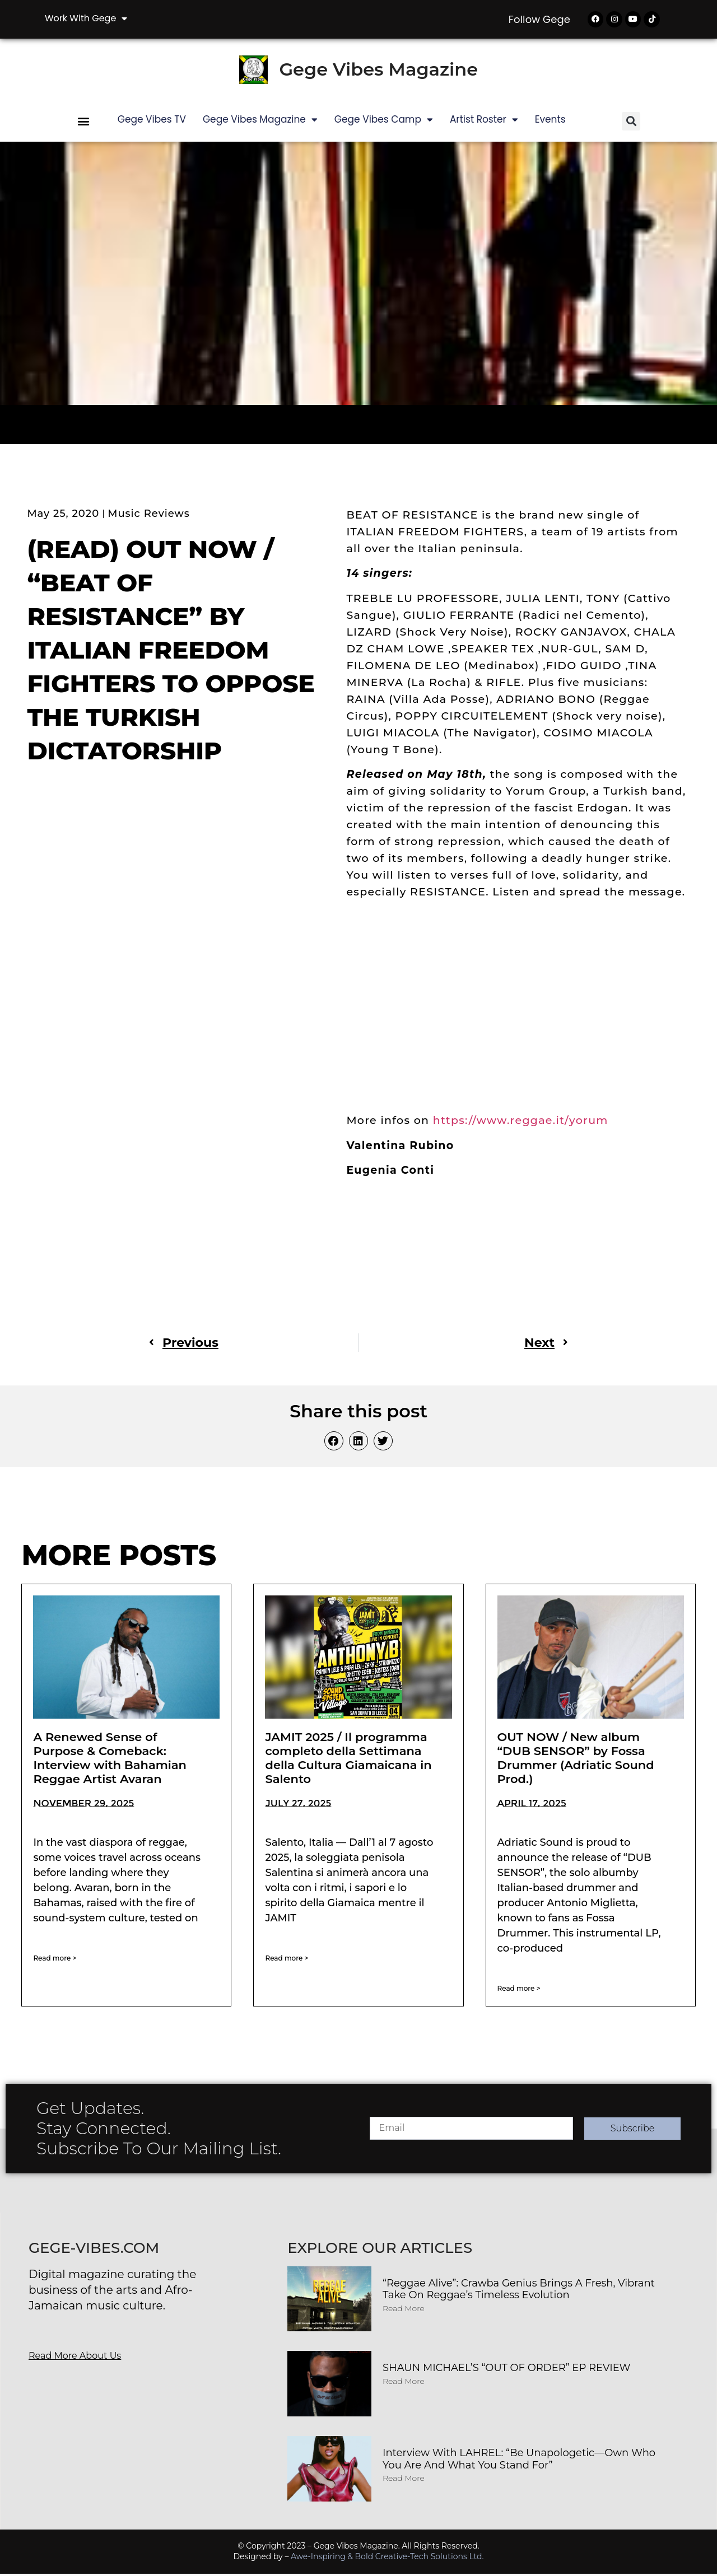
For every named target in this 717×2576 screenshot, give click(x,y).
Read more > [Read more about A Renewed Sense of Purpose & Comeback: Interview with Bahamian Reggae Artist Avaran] (54, 1960)
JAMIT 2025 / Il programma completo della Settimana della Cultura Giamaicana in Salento (348, 1760)
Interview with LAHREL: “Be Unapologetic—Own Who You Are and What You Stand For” (519, 2461)
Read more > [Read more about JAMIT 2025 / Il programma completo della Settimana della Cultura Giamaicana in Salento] (286, 1960)
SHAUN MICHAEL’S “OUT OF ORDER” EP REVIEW (507, 2370)
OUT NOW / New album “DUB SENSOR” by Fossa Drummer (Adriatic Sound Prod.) (575, 1760)
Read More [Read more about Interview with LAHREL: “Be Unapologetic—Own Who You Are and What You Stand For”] (404, 2480)
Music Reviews (148, 515)
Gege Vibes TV (152, 121)
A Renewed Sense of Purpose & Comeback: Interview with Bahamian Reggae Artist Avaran (110, 1760)
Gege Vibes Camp (383, 121)
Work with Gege (86, 18)
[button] (84, 123)
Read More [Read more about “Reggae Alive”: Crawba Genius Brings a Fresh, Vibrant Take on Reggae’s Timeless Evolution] (404, 2310)
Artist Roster (484, 121)
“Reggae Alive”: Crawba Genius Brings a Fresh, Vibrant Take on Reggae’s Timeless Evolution (519, 2291)
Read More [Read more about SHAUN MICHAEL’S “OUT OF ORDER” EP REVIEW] (404, 2383)
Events (550, 121)
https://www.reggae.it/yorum (522, 1122)
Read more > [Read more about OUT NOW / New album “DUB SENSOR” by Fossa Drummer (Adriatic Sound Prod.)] (519, 1990)
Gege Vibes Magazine (378, 71)
